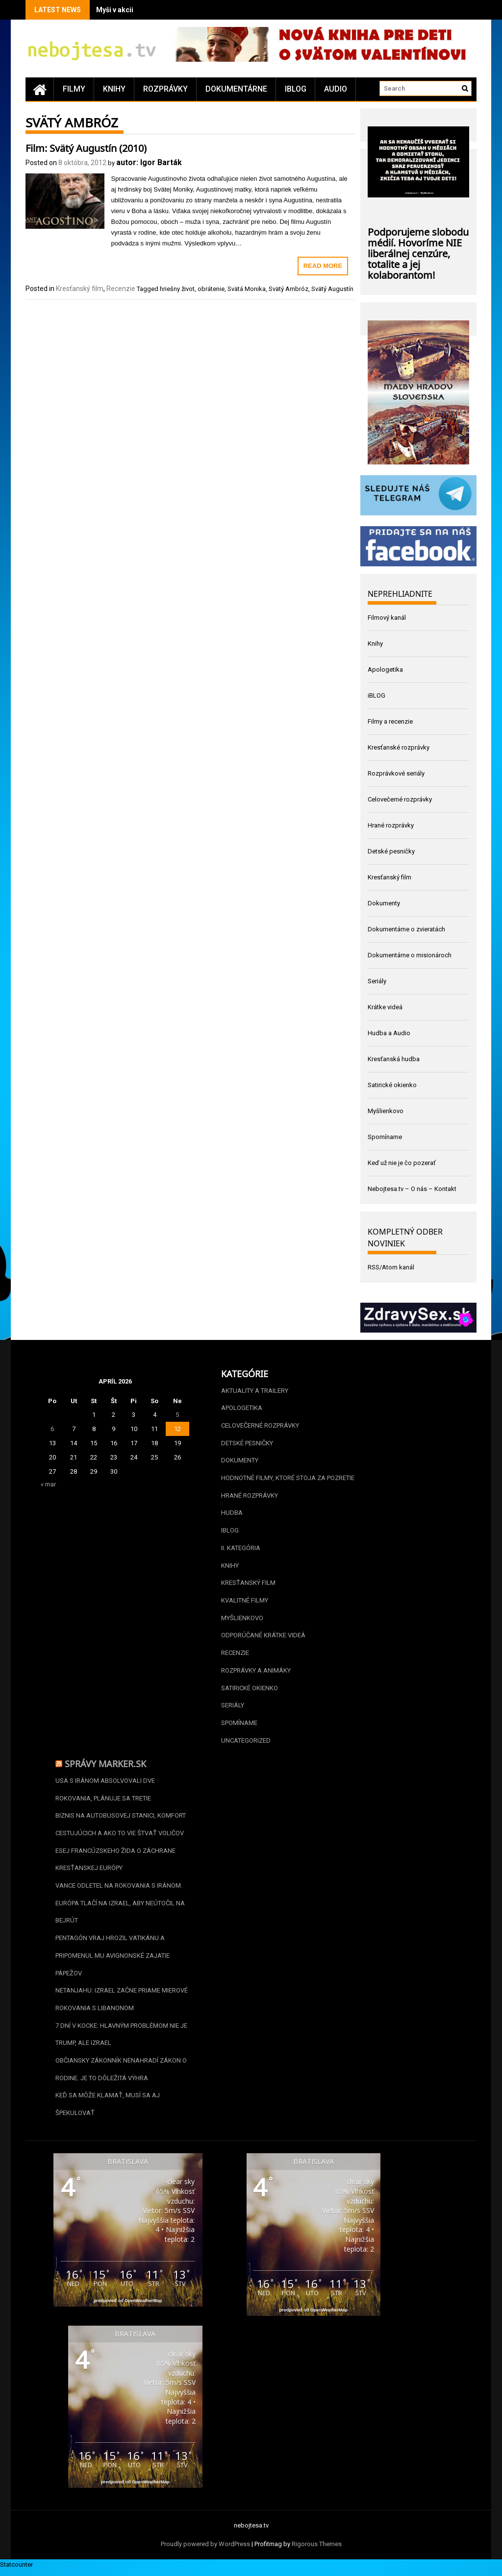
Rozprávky (165, 89)
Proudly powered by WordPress (205, 2549)
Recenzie (120, 288)
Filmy (74, 89)
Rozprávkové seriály (396, 773)
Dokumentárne (236, 89)
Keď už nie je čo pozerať (402, 1162)
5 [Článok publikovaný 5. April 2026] (177, 1414)
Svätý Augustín (332, 288)
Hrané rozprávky (391, 825)
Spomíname (385, 1137)
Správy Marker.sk (105, 1766)
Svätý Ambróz (288, 288)
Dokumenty (384, 903)
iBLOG (295, 89)
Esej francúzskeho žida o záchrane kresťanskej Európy (115, 1862)
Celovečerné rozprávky (400, 799)
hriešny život (177, 288)
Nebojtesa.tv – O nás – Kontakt (412, 1188)
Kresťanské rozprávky (398, 747)
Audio (335, 89)
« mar (48, 1484)
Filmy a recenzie (390, 721)
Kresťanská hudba (394, 1059)
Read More (322, 265)
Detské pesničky (391, 851)
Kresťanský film (79, 288)
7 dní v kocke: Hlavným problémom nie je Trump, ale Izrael (121, 2039)
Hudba (232, 1514)
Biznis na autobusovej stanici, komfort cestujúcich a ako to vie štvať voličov (120, 1827)
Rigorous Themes (317, 2549)
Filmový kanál (387, 617)
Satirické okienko (392, 1085)
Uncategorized (246, 1743)
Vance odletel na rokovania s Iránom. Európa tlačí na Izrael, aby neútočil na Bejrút (120, 1907)
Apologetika (385, 669)
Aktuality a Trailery (254, 1390)
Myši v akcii (114, 10)
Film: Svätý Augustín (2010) (86, 147)
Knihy (114, 89)
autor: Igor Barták (149, 162)
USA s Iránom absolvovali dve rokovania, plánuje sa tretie (105, 1792)
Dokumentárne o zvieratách (406, 929)
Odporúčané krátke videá (263, 1637)
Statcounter (16, 2570)
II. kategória (240, 1549)
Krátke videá (385, 1007)
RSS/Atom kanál (391, 1267)
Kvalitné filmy (244, 1602)
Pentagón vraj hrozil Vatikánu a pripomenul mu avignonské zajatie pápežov (112, 1960)
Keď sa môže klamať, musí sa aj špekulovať (107, 2109)
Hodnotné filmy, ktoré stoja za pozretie (287, 1478)
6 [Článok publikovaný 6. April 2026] (52, 1429)
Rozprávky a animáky (256, 1673)
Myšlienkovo (385, 1111)
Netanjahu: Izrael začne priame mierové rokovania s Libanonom (121, 2004)
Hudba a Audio (389, 1033)
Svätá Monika (246, 288)
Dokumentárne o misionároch (410, 955)
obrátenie (211, 288)
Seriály (377, 981)
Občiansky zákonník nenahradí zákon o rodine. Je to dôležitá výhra (121, 2074)
